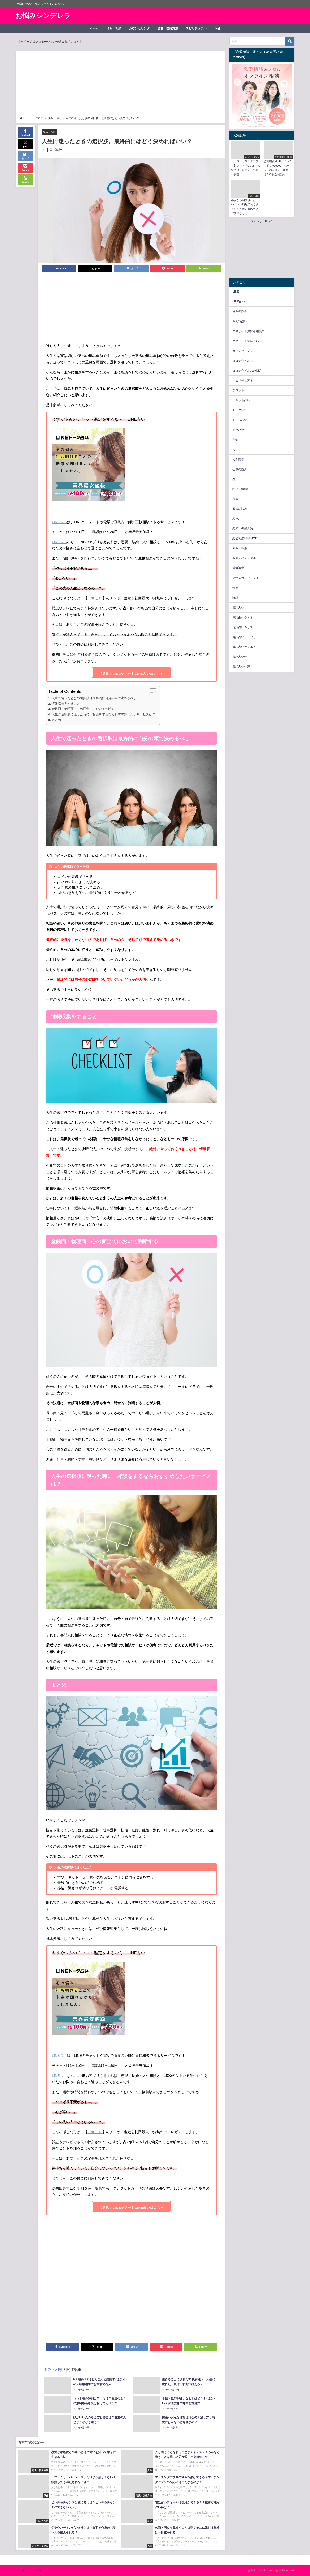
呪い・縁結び (241, 489)
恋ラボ (236, 518)
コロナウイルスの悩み (247, 370)
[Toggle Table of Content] (150, 692)
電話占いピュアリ (244, 637)
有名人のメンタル (244, 558)
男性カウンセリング (245, 577)
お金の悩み (239, 311)
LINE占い (59, 522)
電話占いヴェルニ (244, 646)
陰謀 (235, 597)
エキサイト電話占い (245, 341)
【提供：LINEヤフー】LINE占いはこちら (131, 673)
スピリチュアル (196, 28)
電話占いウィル (242, 617)
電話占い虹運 (241, 666)
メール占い (239, 419)
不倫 (217, 28)
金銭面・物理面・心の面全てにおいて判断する (85, 708)
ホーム (94, 28)
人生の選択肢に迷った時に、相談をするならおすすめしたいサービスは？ (103, 714)
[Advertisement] (120, 84)
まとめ (56, 719)
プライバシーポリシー (30, 2570)
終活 (235, 587)
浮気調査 (238, 567)
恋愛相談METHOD (244, 538)
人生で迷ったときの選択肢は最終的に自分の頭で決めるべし (94, 698)
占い (235, 479)
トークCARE (241, 410)
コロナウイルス (242, 360)
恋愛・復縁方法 (168, 28)
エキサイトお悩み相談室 (248, 331)
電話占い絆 (239, 656)
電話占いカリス (242, 627)
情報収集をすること (66, 703)
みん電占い (239, 321)
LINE (235, 291)
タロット (238, 390)
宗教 (235, 498)
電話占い (238, 607)
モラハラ (238, 429)
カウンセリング (139, 28)
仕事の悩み (239, 469)
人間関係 (238, 459)
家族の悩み (239, 508)
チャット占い (241, 400)
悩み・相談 (114, 28)
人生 (235, 449)
